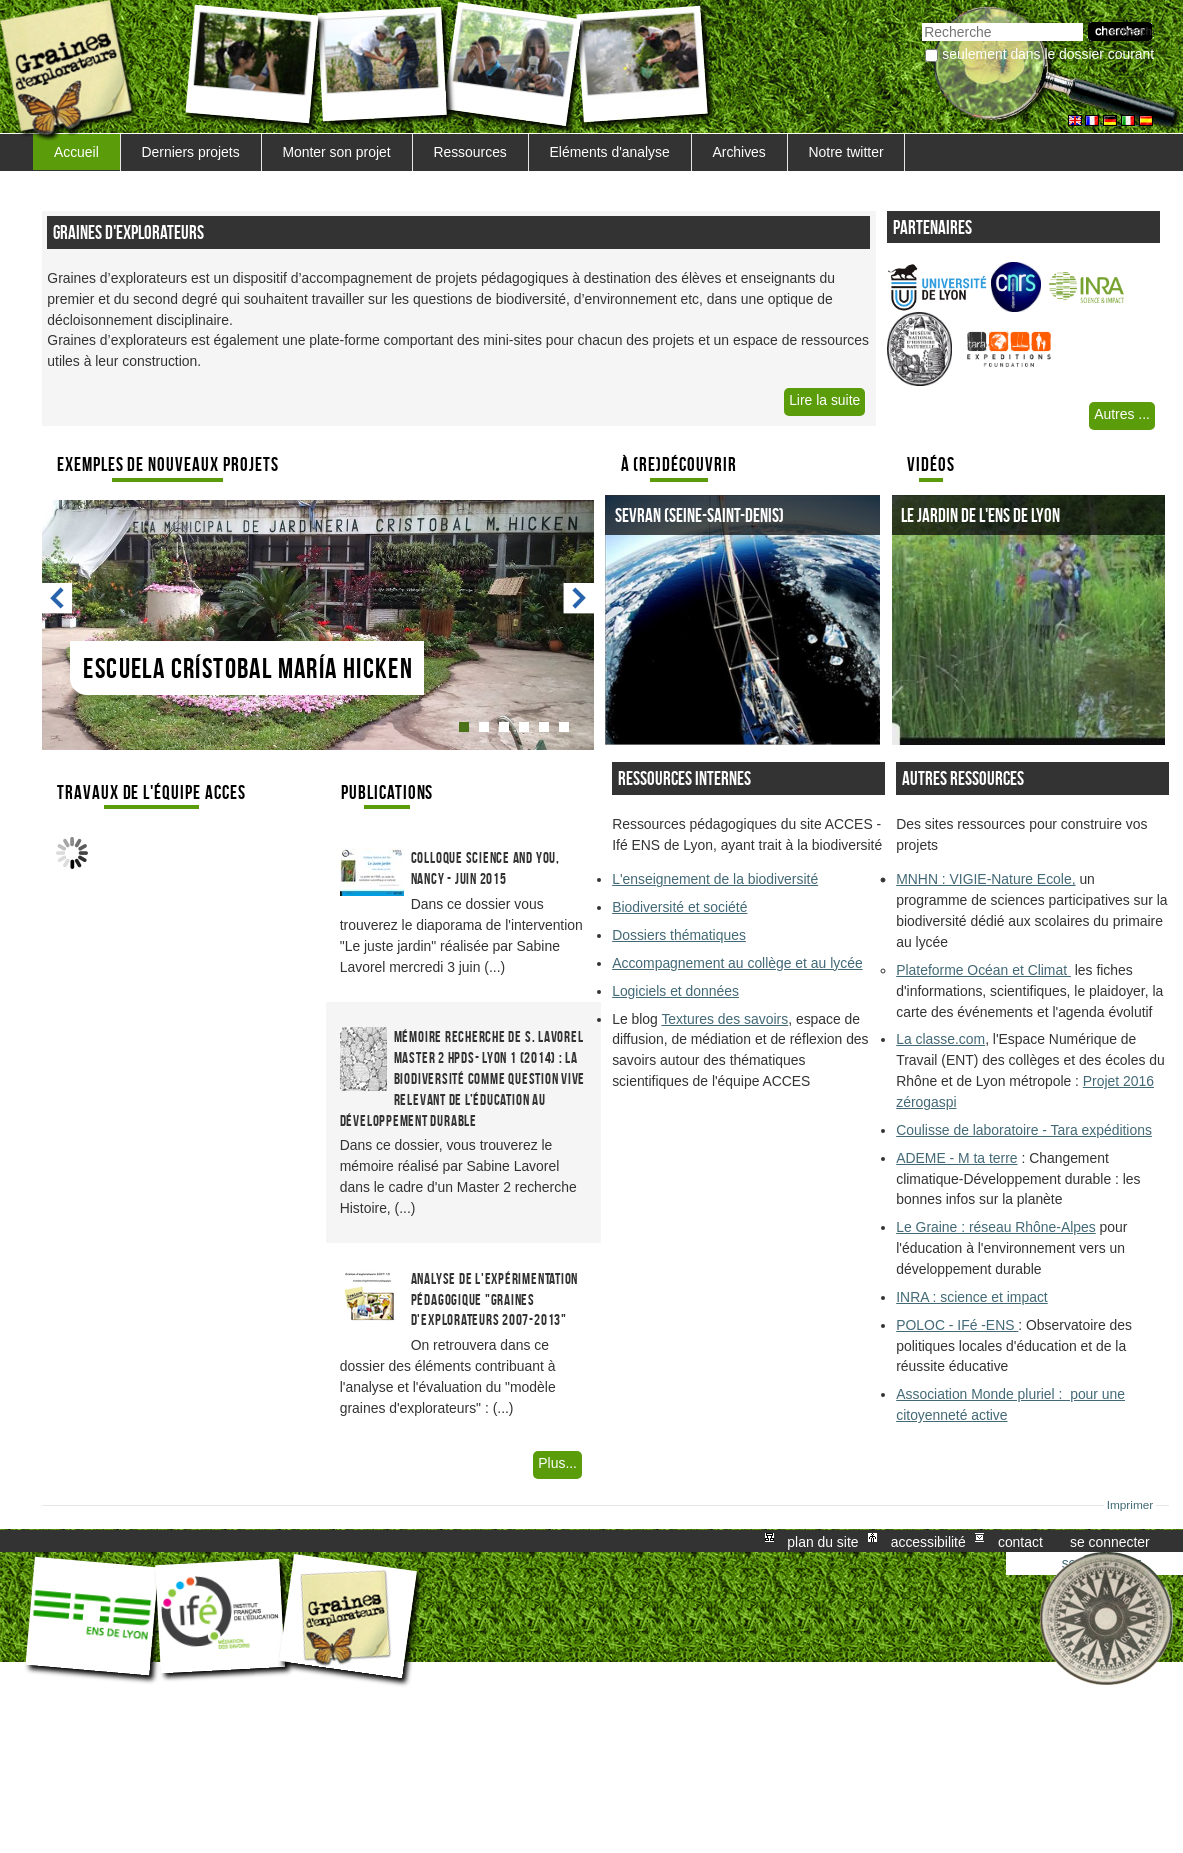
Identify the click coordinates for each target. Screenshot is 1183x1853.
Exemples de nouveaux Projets (168, 464)
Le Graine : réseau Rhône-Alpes (995, 1227)
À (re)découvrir (679, 464)
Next (578, 599)
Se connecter (1110, 1541)
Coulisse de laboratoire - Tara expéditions (1024, 1130)
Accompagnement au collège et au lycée (737, 963)
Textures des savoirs (724, 1019)
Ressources (469, 152)
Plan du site (822, 1541)
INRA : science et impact (971, 1297)
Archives (738, 152)
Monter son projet (336, 152)
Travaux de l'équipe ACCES (151, 792)
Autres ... (1122, 414)
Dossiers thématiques (679, 935)
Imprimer (1130, 1505)
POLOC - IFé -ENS (957, 1325)
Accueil (76, 152)
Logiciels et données (675, 991)
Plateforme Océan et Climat (983, 970)
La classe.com (940, 1039)
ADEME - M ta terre (956, 1158)
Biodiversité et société (679, 907)
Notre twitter (846, 152)
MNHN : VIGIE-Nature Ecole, (985, 879)
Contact (1020, 1541)
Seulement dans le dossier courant (1048, 54)
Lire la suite (824, 400)
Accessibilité (928, 1541)
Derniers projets (191, 152)
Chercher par (921, 20)
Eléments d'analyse (610, 152)
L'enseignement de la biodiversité (715, 879)
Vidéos (931, 464)
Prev (58, 599)
